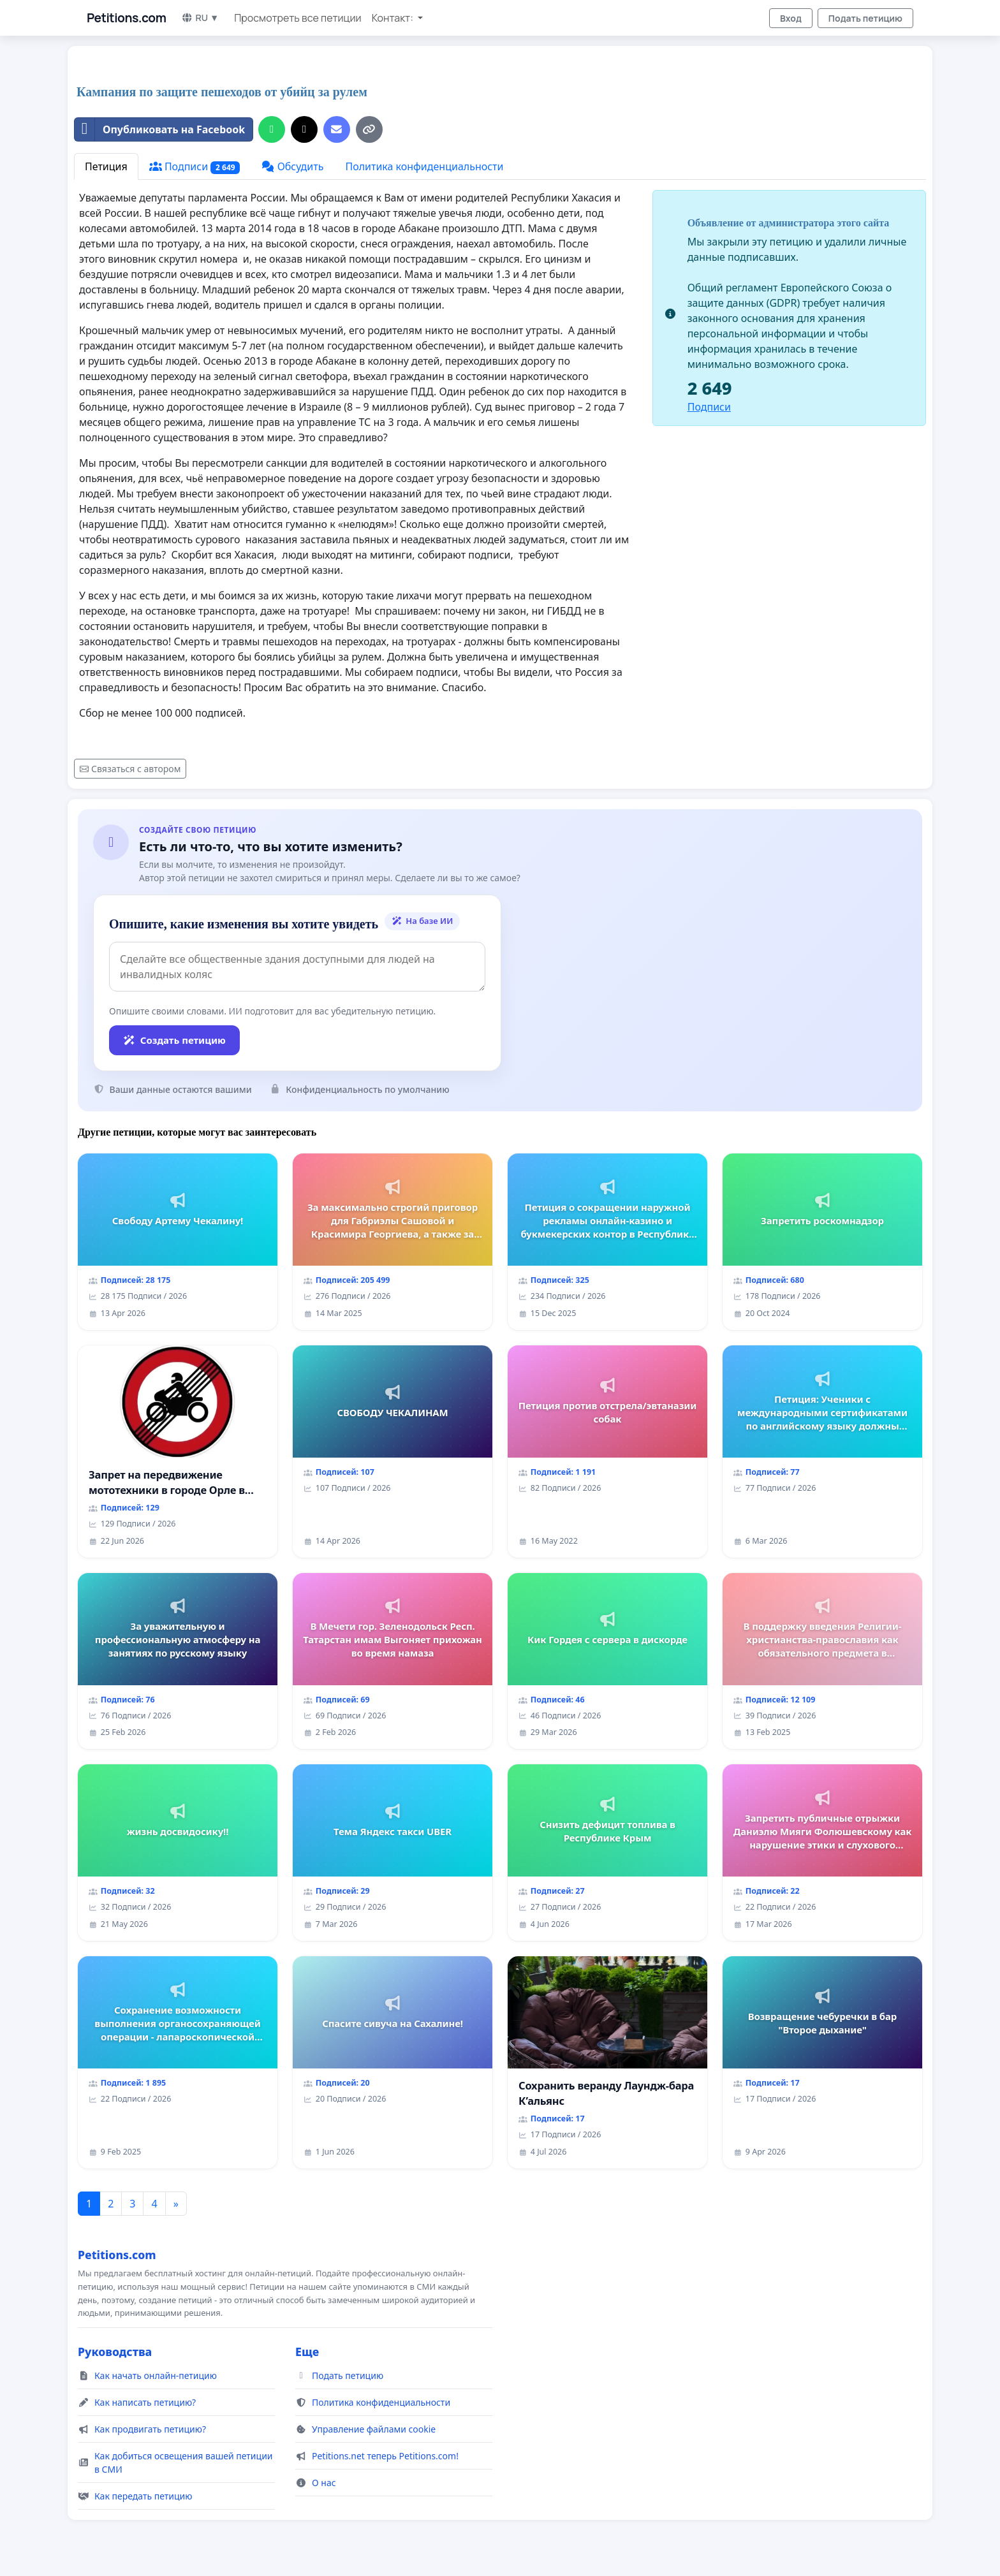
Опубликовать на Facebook (160, 129)
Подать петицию (865, 18)
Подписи (194, 166)
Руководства (115, 2351)
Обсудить (292, 166)
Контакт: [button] (393, 18)
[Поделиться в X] (304, 129)
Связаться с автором (130, 769)
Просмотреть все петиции (297, 18)
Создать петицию (174, 1040)
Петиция (106, 166)
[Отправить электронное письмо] (336, 129)
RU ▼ (200, 17)
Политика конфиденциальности (424, 166)
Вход (791, 18)
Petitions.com (126, 18)
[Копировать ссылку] (369, 129)
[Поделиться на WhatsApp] (271, 129)
